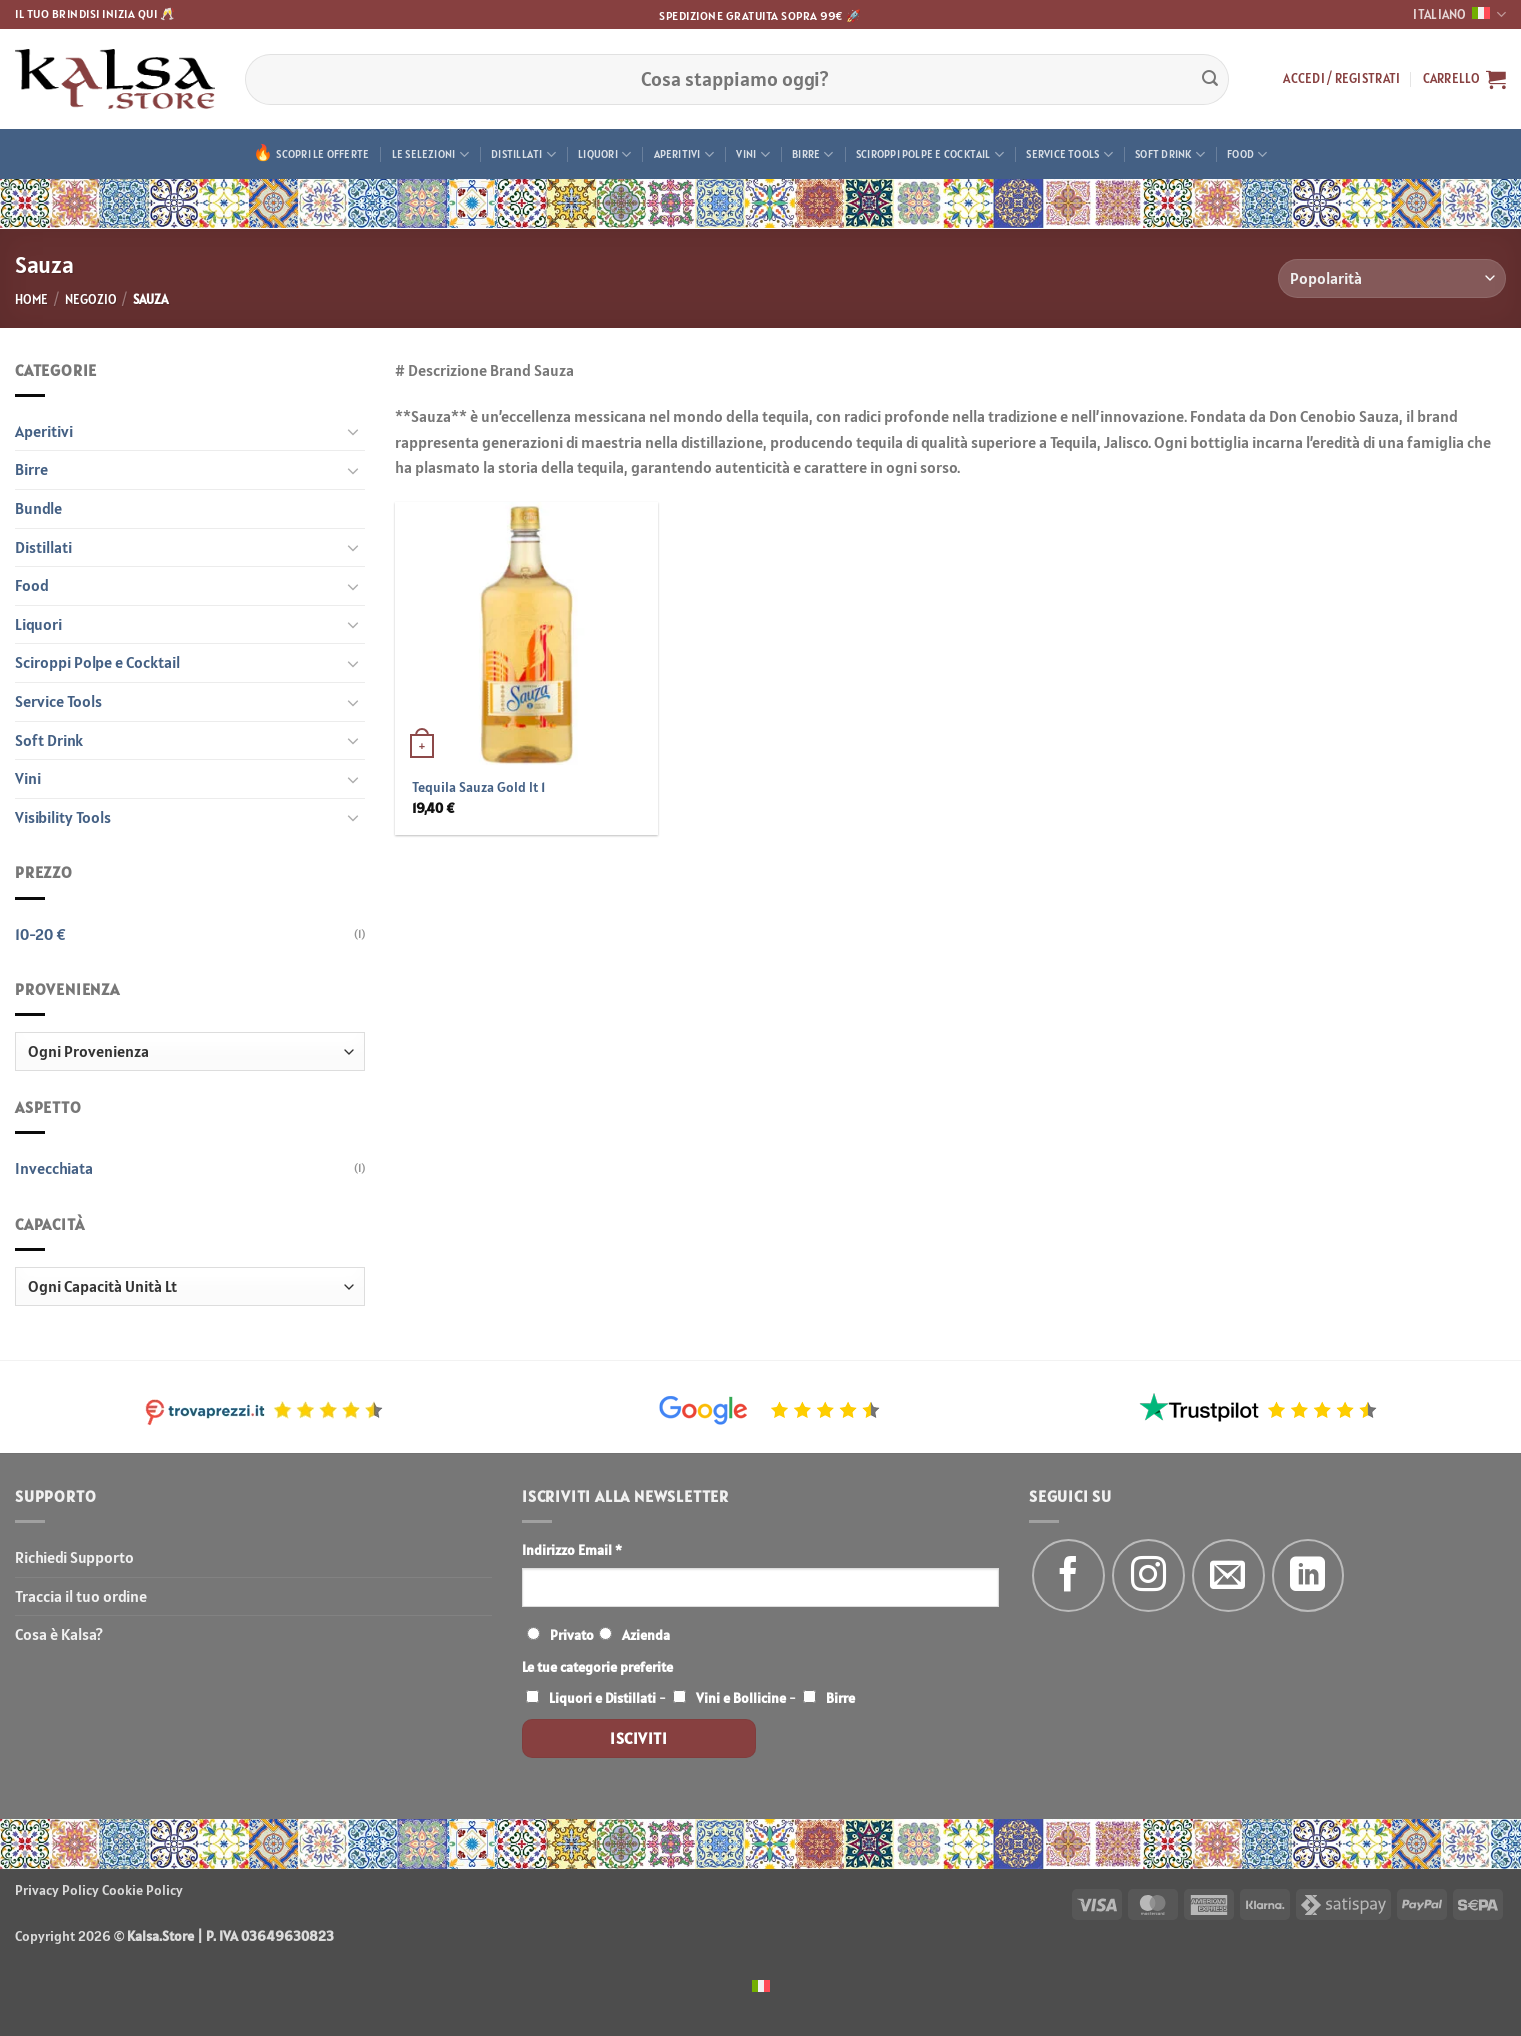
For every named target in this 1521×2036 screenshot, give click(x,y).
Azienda (646, 1635)
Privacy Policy (57, 1890)
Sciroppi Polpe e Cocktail (930, 154)
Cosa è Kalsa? (59, 1634)
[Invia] (1210, 79)
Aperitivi (684, 154)
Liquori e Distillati (602, 1698)
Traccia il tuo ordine (81, 1596)
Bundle (38, 508)
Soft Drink (1170, 154)
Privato (572, 1635)
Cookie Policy (142, 1890)
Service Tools (1069, 154)
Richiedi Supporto (74, 1557)
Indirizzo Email (572, 1550)
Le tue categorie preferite (597, 1667)
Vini (752, 154)
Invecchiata (54, 1168)
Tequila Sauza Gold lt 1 (478, 787)
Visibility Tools (63, 817)
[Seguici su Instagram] (1148, 1575)
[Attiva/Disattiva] (353, 431)
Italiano (1459, 14)
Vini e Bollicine (741, 1698)
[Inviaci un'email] (1228, 1575)
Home (31, 299)
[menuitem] (761, 1984)
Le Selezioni (430, 154)
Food (1247, 154)
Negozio (91, 299)
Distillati (523, 154)
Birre (813, 154)
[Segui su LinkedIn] (1308, 1575)
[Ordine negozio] (1392, 278)
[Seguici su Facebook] (1068, 1575)
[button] (1341, 79)
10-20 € (40, 934)
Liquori (604, 154)
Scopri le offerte (322, 154)
